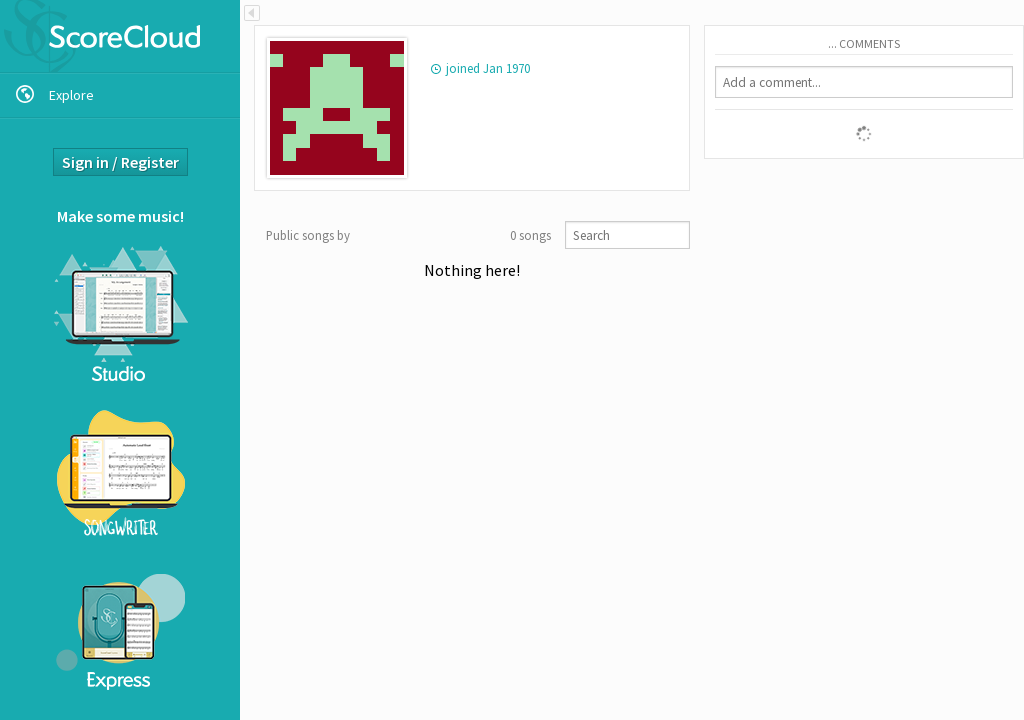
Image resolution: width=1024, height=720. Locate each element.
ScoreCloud (120, 36)
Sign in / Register (120, 162)
